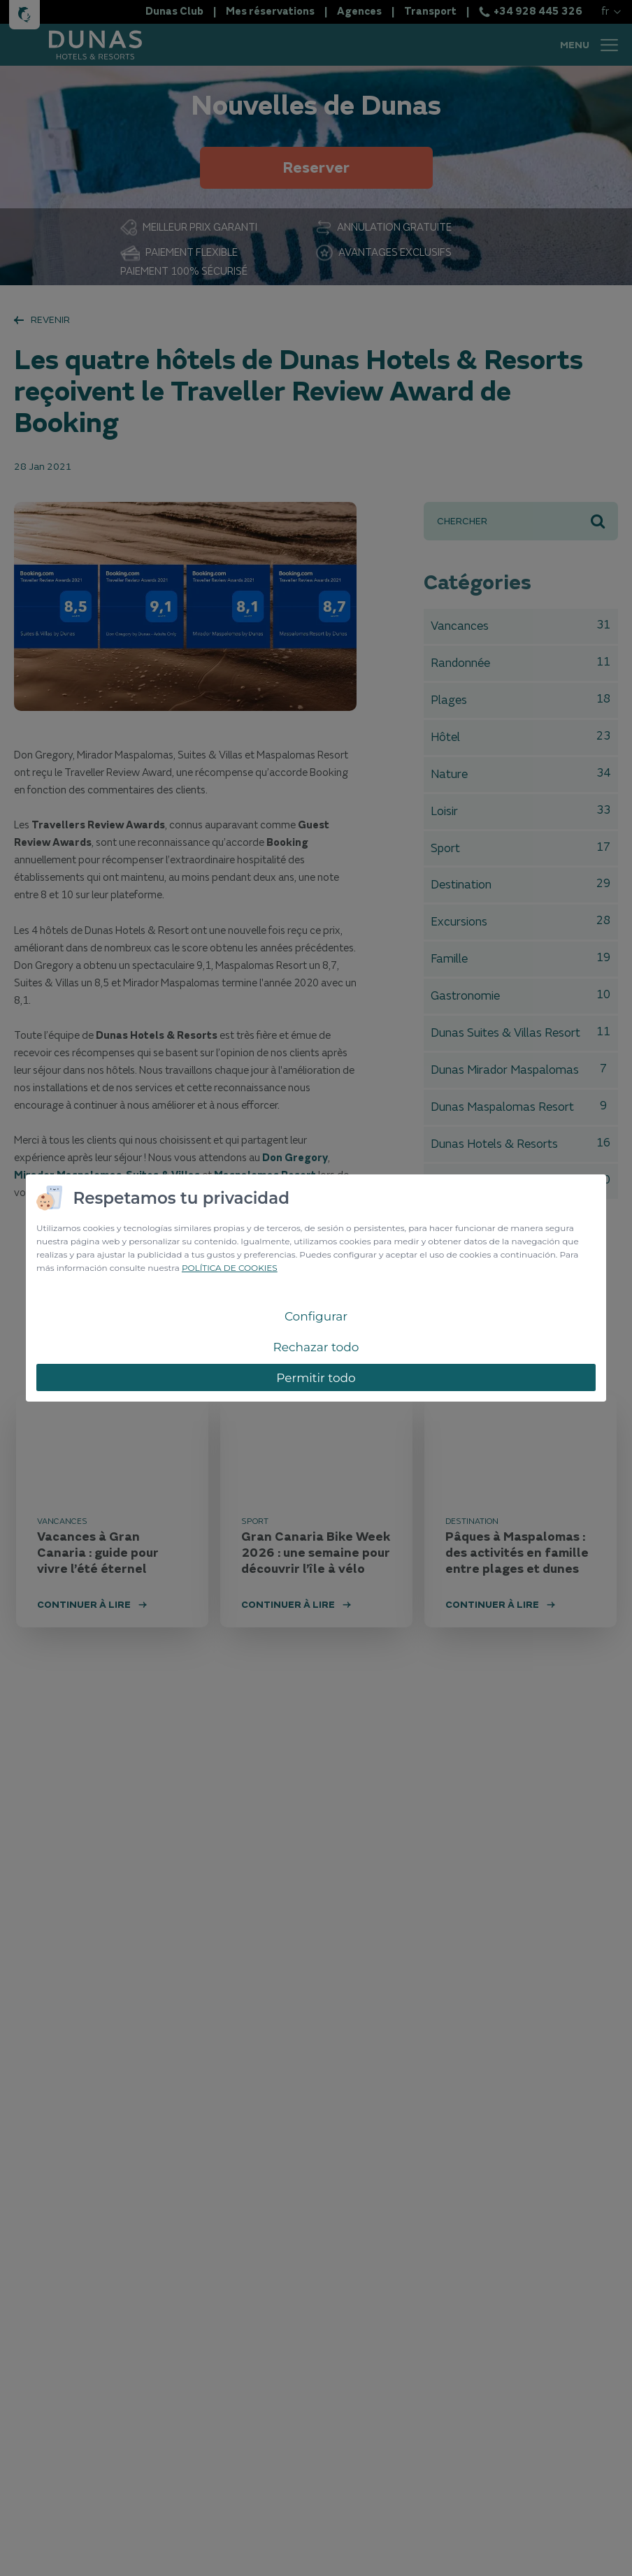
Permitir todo (316, 1378)
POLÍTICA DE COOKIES (230, 1267)
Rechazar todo (316, 1347)
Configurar (316, 1316)
